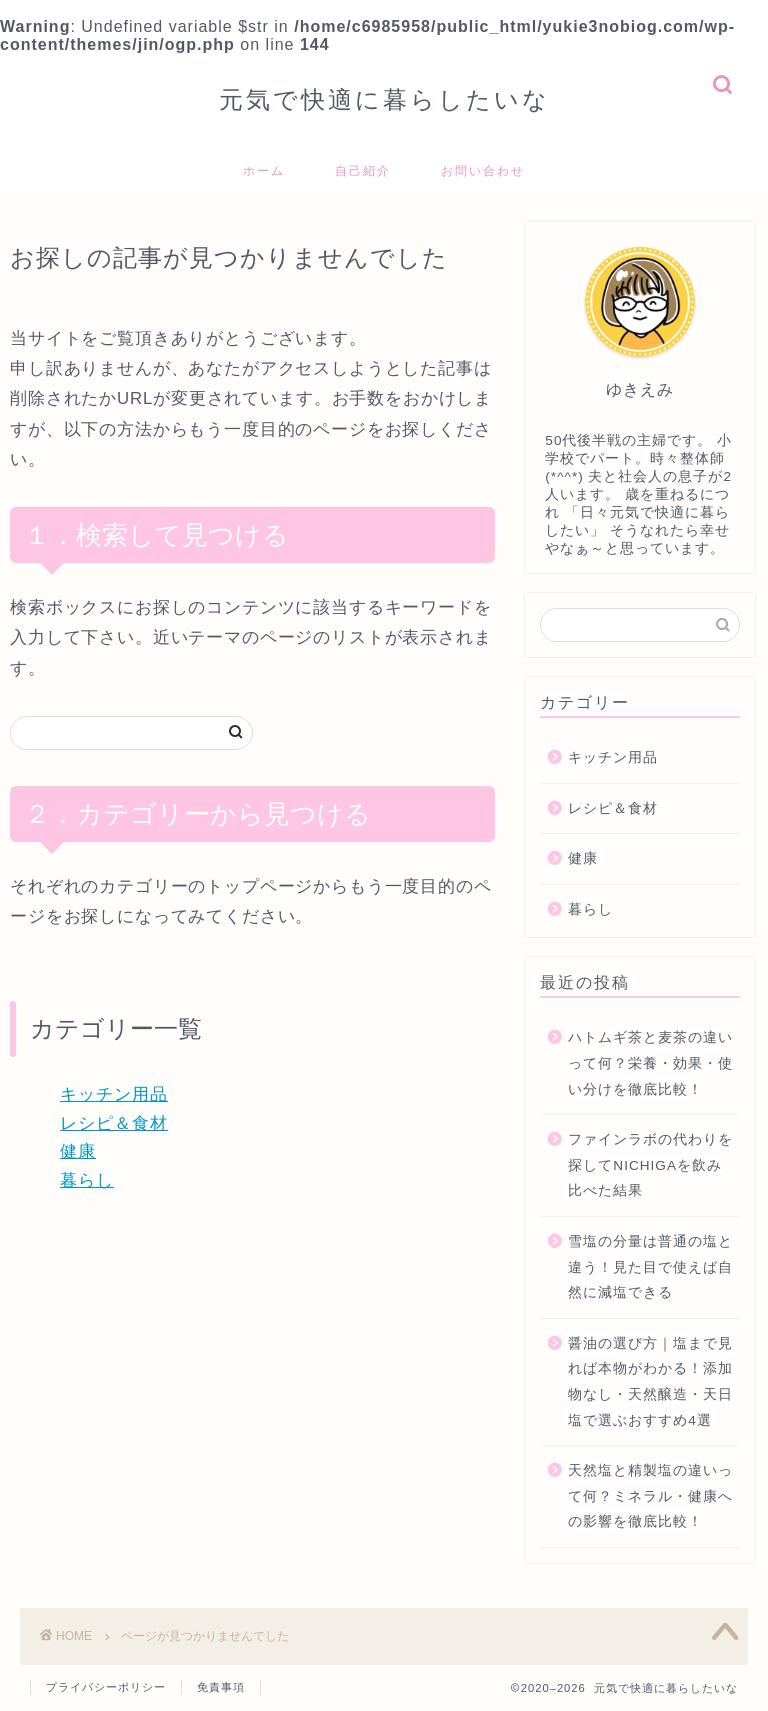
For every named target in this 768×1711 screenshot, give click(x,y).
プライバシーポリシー (106, 1687)
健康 (78, 1151)
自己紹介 (363, 170)
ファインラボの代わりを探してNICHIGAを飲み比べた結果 (650, 1165)
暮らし (87, 1180)
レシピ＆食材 (114, 1123)
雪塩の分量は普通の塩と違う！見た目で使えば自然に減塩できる (650, 1267)
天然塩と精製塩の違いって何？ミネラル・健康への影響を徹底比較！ (650, 1496)
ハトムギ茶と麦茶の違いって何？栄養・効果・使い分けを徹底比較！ (650, 1063)
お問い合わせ (483, 170)
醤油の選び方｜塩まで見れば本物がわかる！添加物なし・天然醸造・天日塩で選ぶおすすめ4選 (650, 1382)
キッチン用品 (114, 1094)
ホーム (264, 170)
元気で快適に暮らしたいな (384, 99)
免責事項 (221, 1687)
